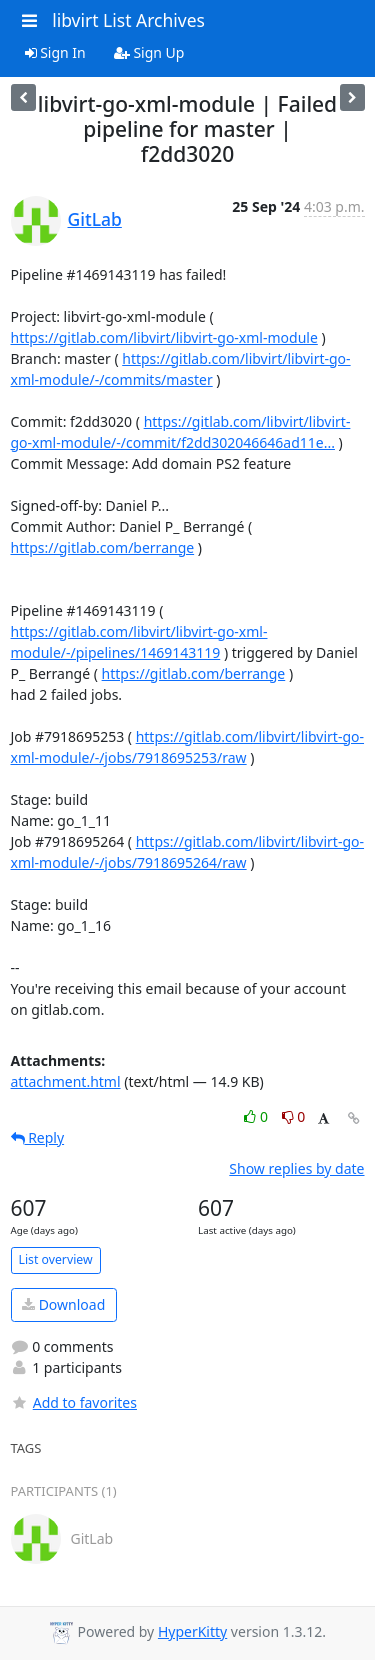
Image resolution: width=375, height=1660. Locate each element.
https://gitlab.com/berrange (103, 547)
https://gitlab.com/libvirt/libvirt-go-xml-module (164, 337)
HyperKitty (192, 1631)
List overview (56, 1259)
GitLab (95, 219)
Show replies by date (296, 1168)
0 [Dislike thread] (294, 1116)
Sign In (55, 52)
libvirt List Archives (128, 20)
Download (63, 1304)
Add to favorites (74, 1402)
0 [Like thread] (257, 1116)
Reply (38, 1137)
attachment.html (66, 1081)
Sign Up (149, 52)
